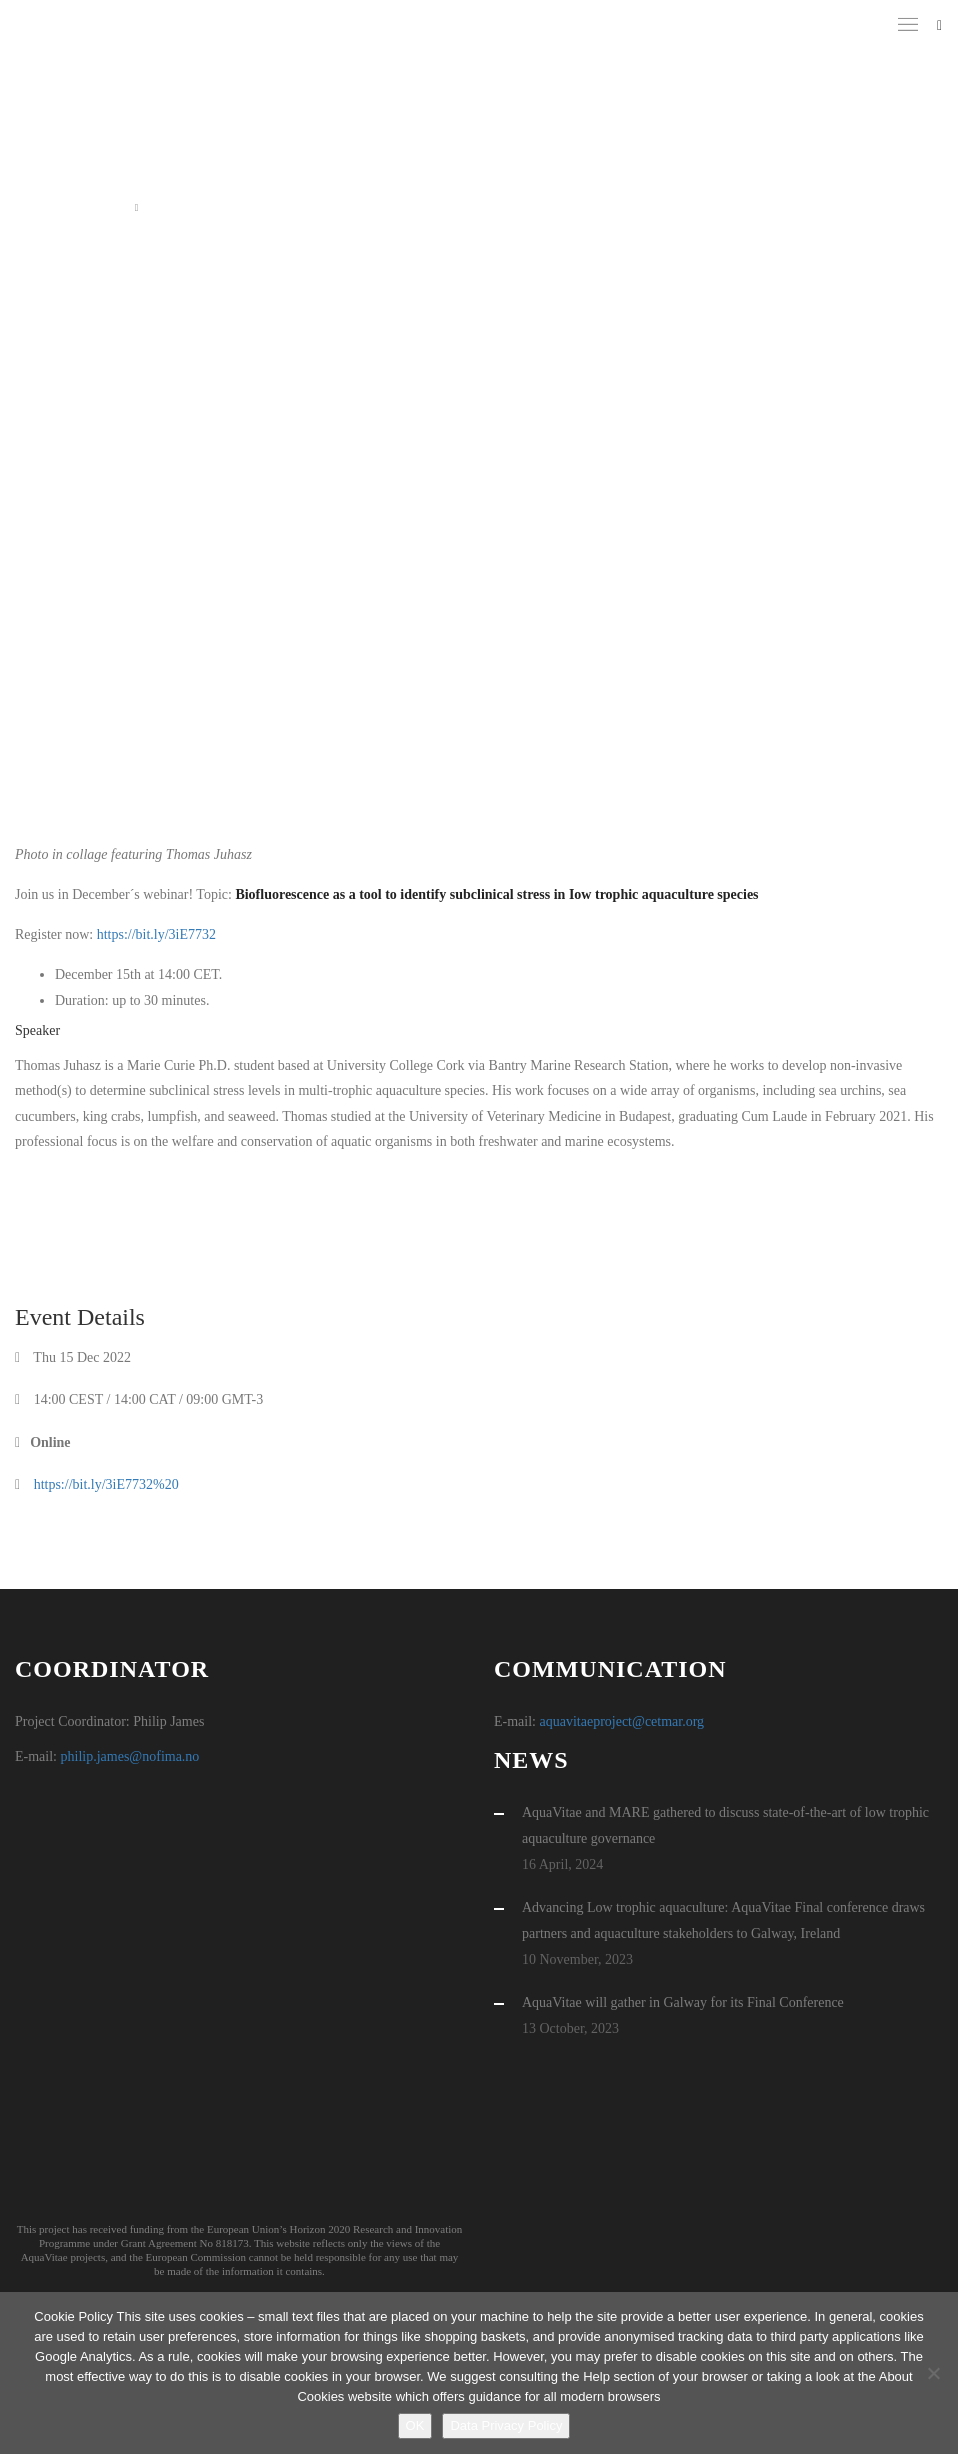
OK (415, 2425)
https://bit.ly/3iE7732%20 (106, 1484)
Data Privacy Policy (506, 2425)
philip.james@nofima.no (130, 1756)
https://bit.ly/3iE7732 (156, 934)
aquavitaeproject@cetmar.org (622, 1721)
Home (109, 206)
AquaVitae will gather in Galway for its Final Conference (683, 2002)
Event (163, 206)
